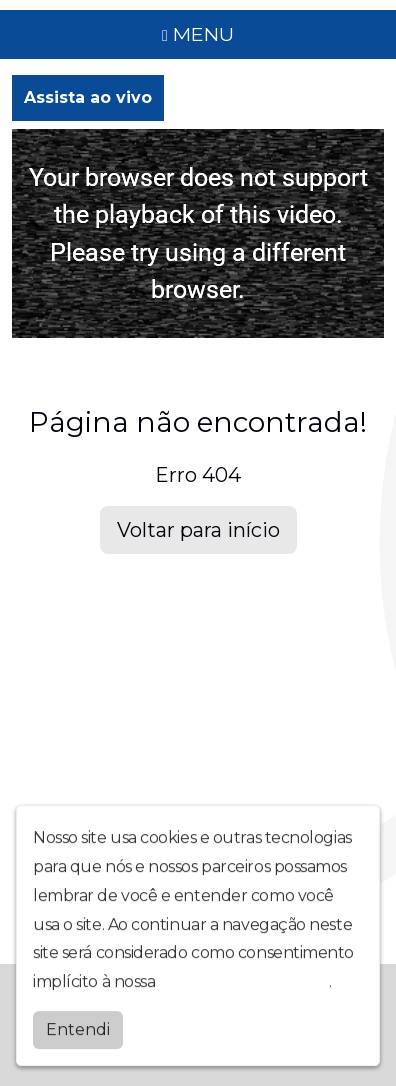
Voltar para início (198, 530)
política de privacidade (244, 981)
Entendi (78, 1028)
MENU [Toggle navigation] (198, 34)
